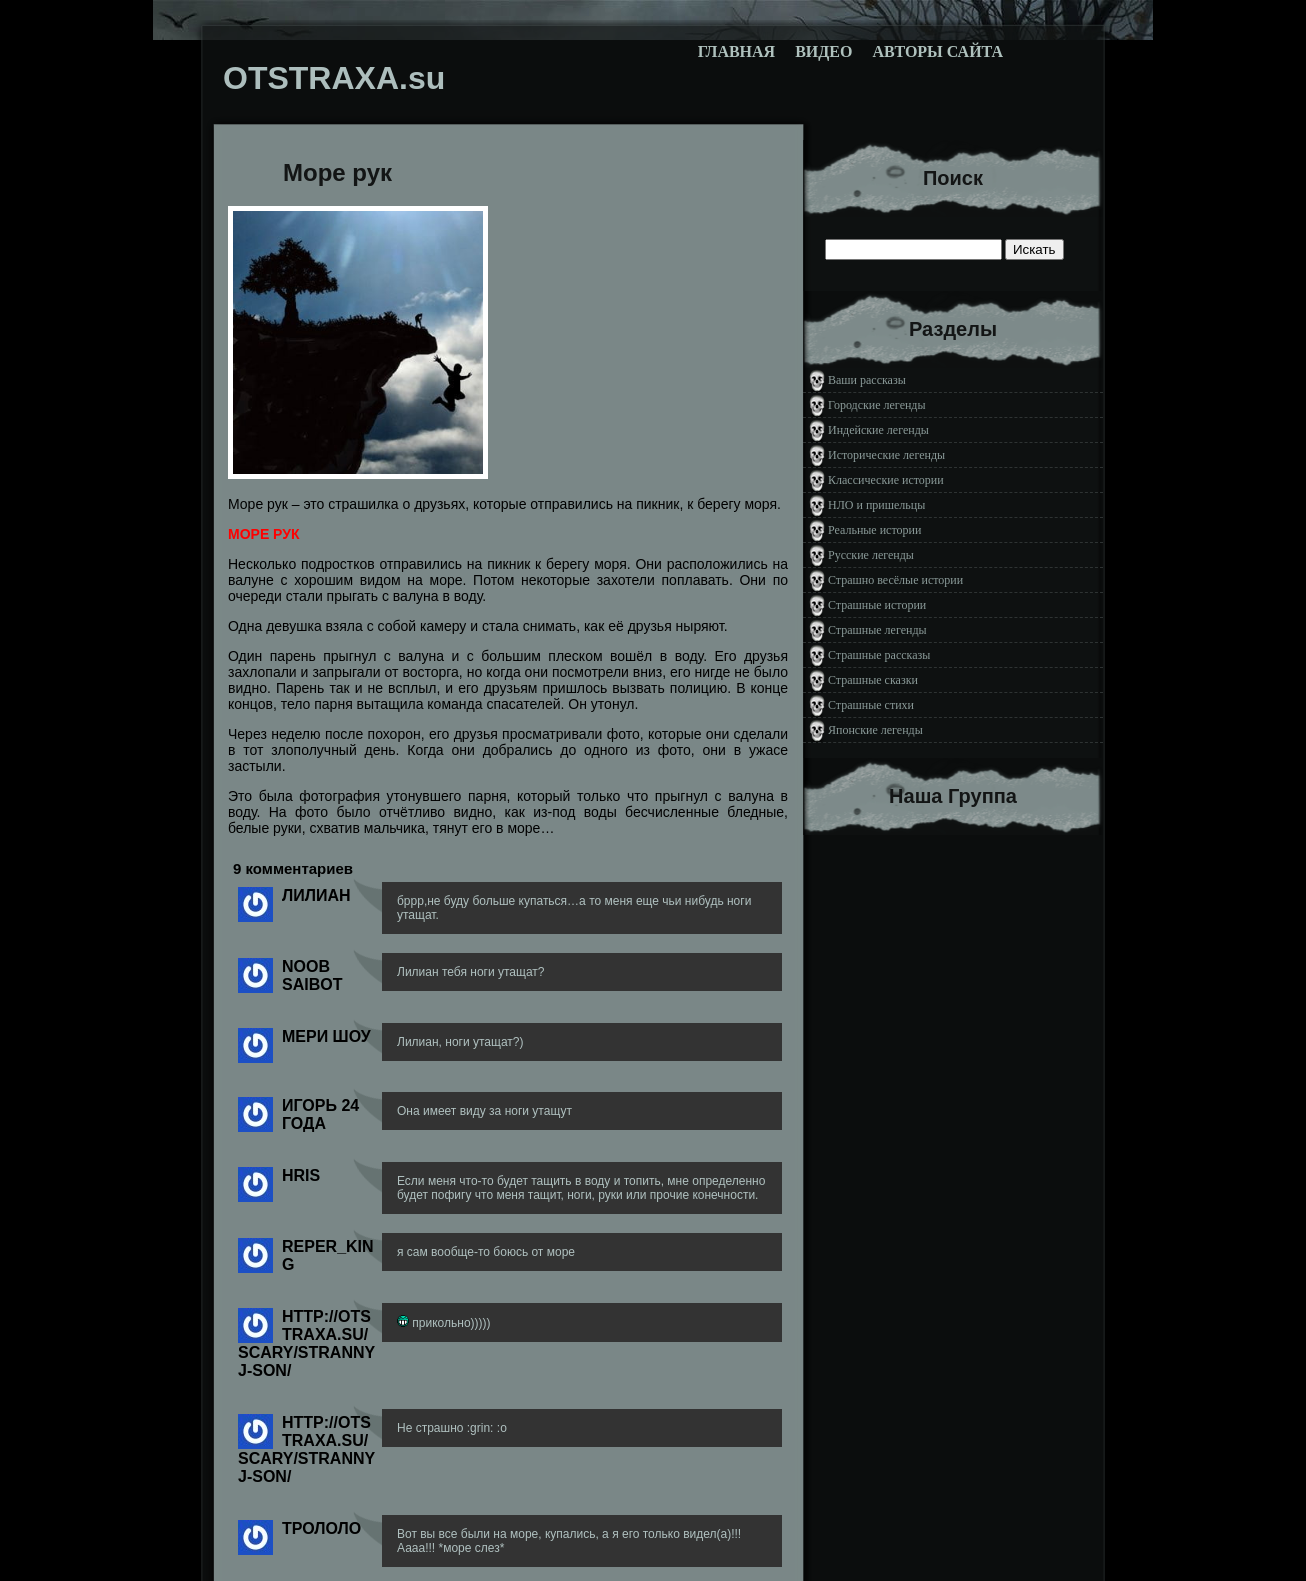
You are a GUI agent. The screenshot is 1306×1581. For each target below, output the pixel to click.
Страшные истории (877, 605)
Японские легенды (875, 730)
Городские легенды (877, 405)
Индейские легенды (878, 430)
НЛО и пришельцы (876, 505)
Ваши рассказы (867, 380)
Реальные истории (874, 530)
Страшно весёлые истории (895, 580)
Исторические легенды (886, 455)
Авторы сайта (937, 51)
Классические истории (886, 480)
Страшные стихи (871, 705)
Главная (736, 51)
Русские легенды (871, 555)
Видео (823, 51)
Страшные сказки (873, 680)
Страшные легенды (877, 630)
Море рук (337, 172)
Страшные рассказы (879, 655)
